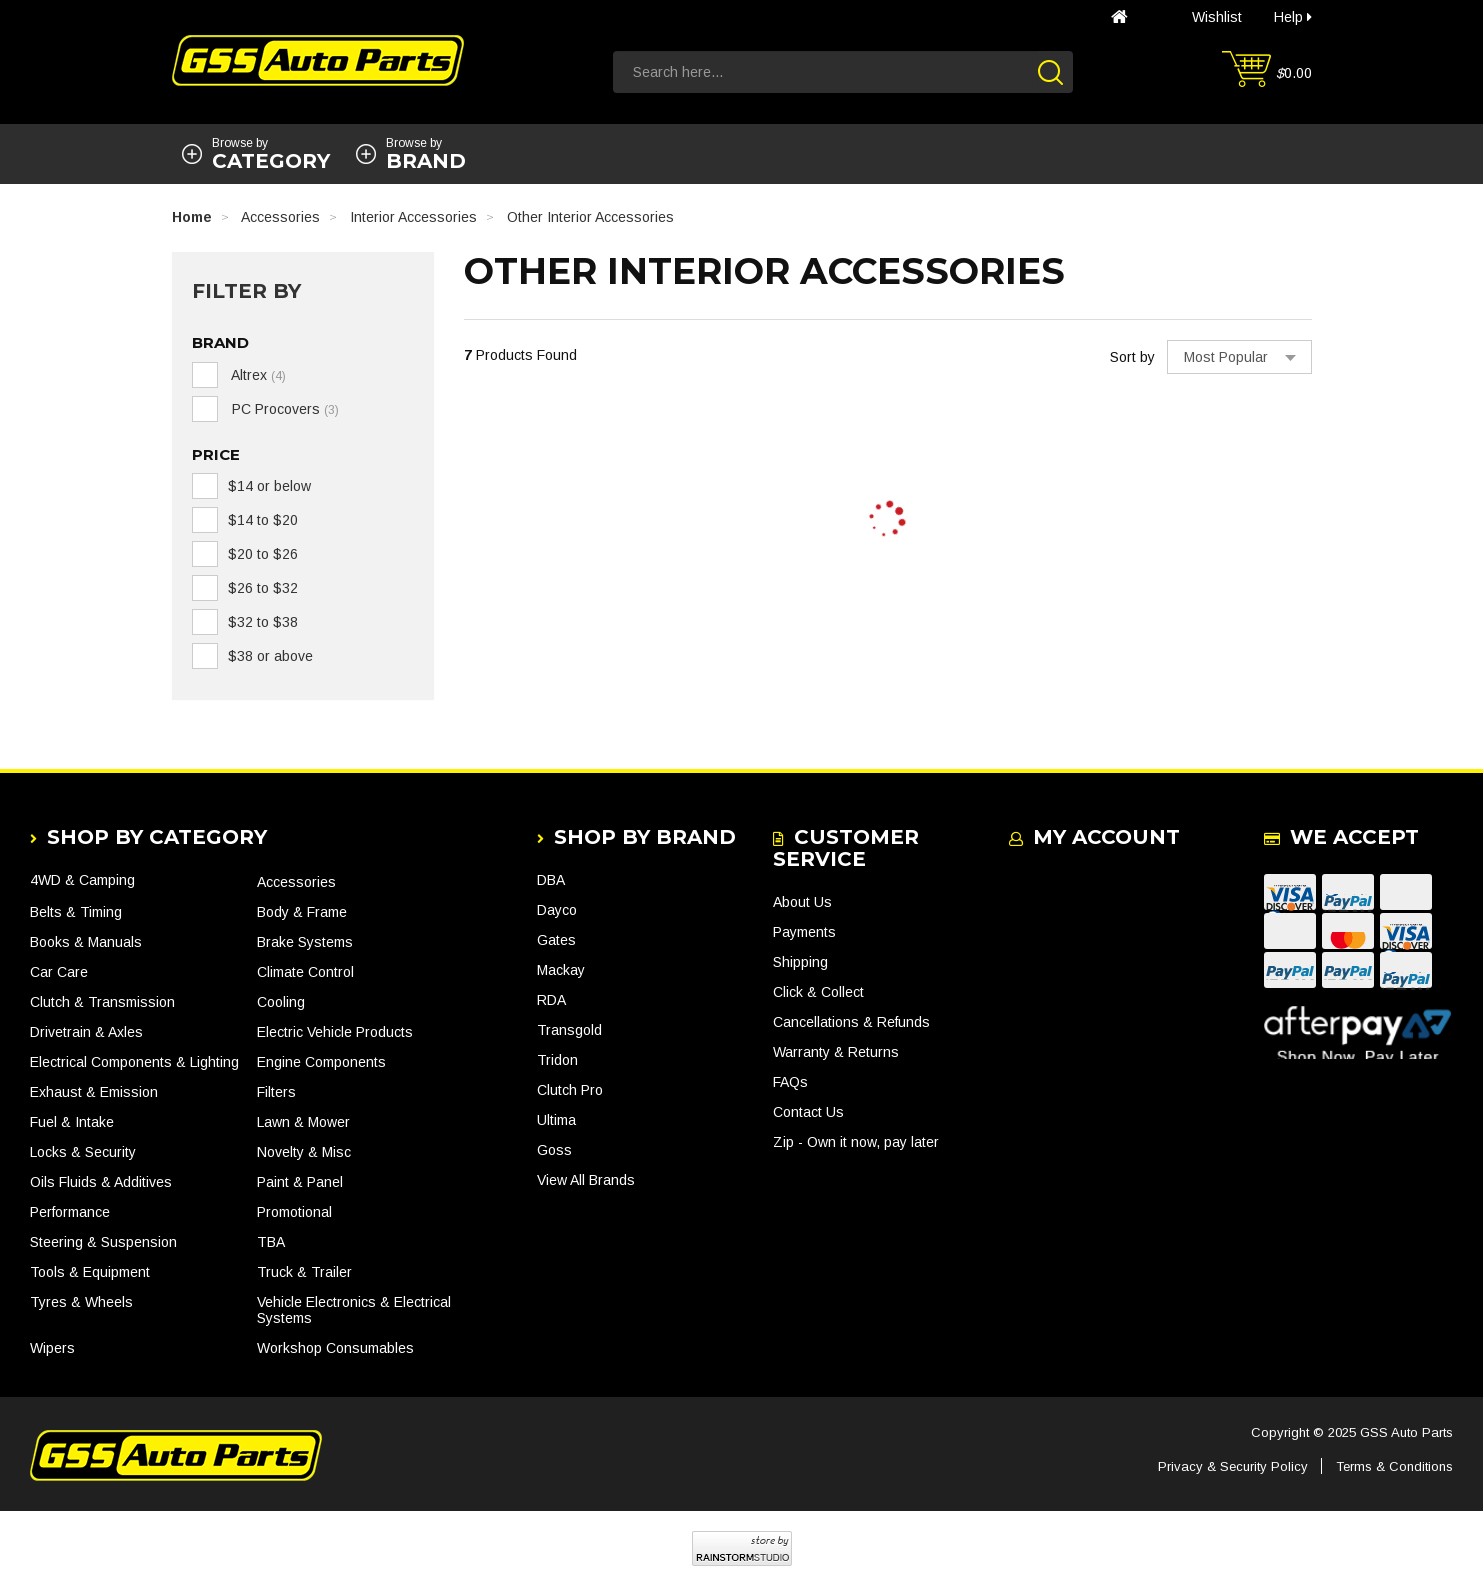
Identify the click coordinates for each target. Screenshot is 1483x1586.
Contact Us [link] (808, 1112)
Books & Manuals (86, 942)
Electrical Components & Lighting (134, 1062)
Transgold (569, 1030)
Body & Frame (302, 912)
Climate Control (305, 972)
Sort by (1132, 357)
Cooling (281, 1002)
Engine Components (321, 1062)
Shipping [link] (800, 962)
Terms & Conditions (1394, 1466)
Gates (556, 940)
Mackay (561, 970)
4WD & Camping (82, 880)
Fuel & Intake (72, 1122)
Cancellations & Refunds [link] (851, 1022)
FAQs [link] (790, 1082)
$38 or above (270, 656)
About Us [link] (802, 902)
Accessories (296, 882)
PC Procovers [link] (283, 409)
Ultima (556, 1120)
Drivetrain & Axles (86, 1032)
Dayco (557, 910)
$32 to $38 (263, 622)
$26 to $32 (263, 588)
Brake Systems (305, 942)
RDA (551, 1000)
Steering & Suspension (103, 1242)
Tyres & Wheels (81, 1302)
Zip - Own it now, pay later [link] (856, 1142)
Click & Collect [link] (818, 992)
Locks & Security (83, 1152)
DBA (551, 880)
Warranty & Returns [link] (836, 1052)
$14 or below (269, 486)
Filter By (246, 291)
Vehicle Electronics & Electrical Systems (354, 1310)
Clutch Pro (570, 1090)
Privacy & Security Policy (1233, 1466)
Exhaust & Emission (94, 1092)
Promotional (294, 1212)
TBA (271, 1242)
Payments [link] (804, 932)
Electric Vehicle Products (335, 1032)
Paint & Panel (300, 1182)
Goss (554, 1150)
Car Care (59, 972)
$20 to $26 (263, 554)
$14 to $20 (263, 520)
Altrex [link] (257, 375)
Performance (70, 1212)
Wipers (52, 1348)
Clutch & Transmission (102, 1002)
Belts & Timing (76, 912)
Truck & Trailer (304, 1272)
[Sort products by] (1239, 357)
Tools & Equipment (90, 1272)
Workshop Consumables (335, 1348)
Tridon (557, 1060)
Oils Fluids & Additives (101, 1182)
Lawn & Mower (303, 1122)
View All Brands (586, 1180)
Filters (276, 1092)
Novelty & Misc (304, 1152)
